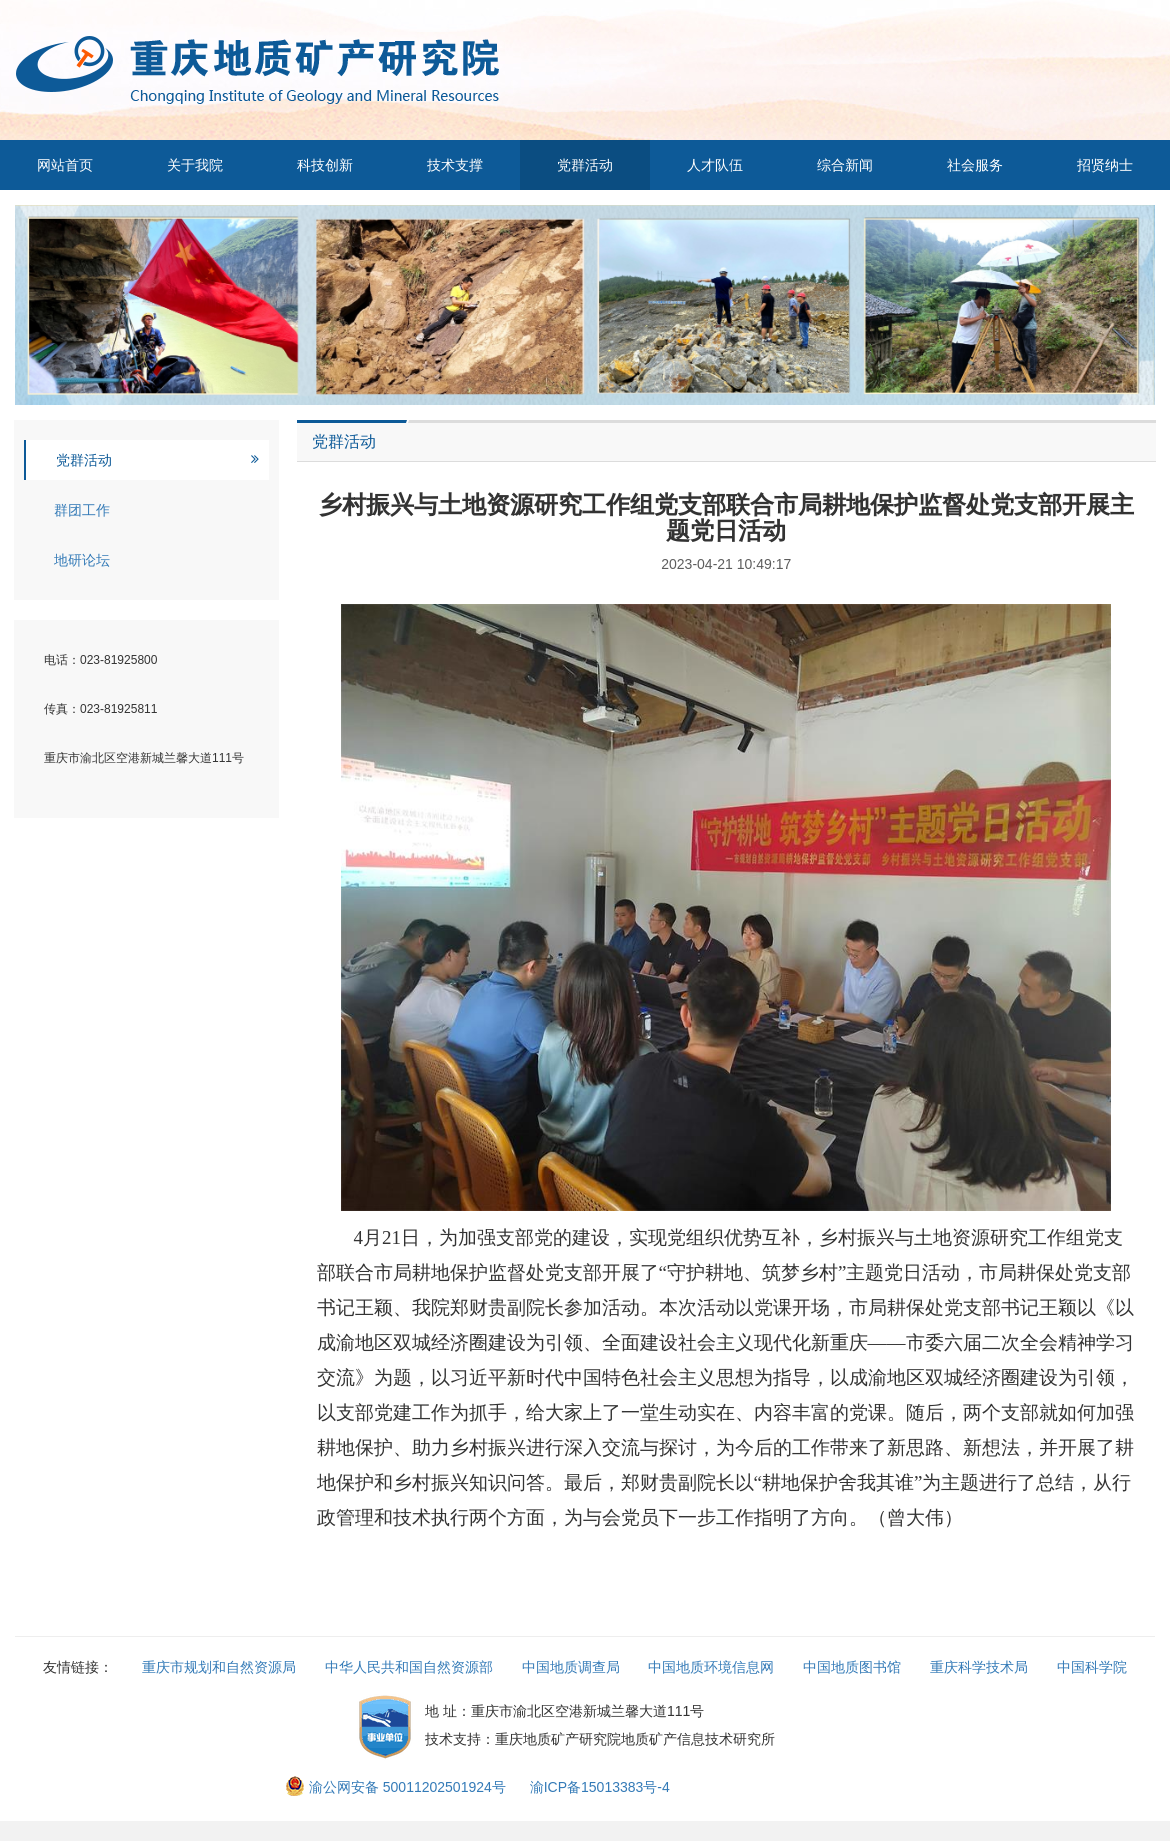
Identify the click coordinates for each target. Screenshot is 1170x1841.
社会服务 (975, 165)
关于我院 (195, 165)
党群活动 (585, 165)
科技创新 (325, 165)
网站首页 (65, 165)
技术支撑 (455, 165)
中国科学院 (1092, 1667)
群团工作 (82, 510)
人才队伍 (715, 165)
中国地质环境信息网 (711, 1667)
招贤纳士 (1105, 165)
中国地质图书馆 (852, 1667)
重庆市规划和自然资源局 (219, 1667)
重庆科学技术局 (979, 1667)
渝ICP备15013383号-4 (600, 1787)
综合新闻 (845, 165)
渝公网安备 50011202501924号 (397, 1787)
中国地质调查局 (571, 1667)
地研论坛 (82, 560)
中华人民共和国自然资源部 (409, 1667)
